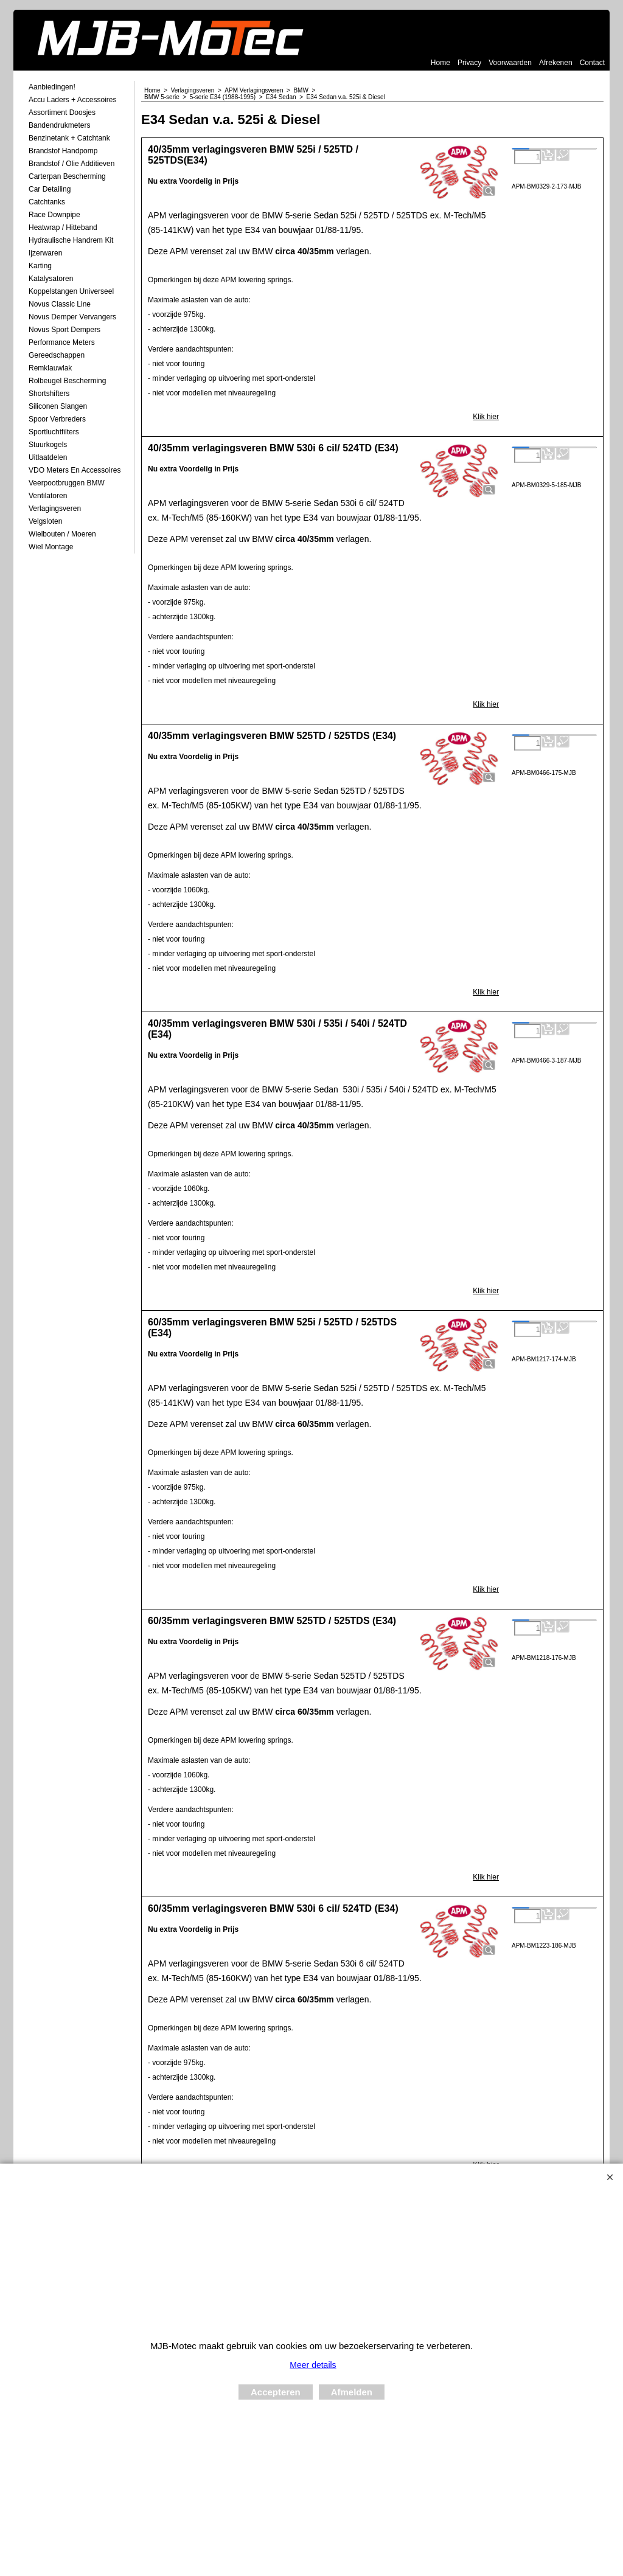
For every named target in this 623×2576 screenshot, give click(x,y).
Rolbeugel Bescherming (67, 381)
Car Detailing (50, 189)
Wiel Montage (51, 547)
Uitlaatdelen (48, 457)
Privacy (469, 62)
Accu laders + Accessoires (72, 99)
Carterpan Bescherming (67, 176)
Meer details (313, 2365)
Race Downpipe (54, 214)
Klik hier (486, 416)
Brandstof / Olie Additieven (71, 163)
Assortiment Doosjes (62, 112)
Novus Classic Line (60, 304)
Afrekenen (556, 62)
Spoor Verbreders (57, 419)
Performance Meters (62, 342)
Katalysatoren (51, 278)
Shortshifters (49, 393)
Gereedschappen (57, 355)
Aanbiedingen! (52, 87)
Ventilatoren (48, 495)
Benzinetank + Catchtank (69, 138)
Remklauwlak (50, 368)
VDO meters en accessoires (74, 470)
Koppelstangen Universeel (71, 291)
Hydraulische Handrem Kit (71, 240)
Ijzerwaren (45, 253)
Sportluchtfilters (54, 432)
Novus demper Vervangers (72, 317)
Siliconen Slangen (58, 406)
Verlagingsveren (55, 508)
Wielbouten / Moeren (62, 534)
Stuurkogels (48, 444)
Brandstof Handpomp (63, 151)
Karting (40, 266)
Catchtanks (47, 202)
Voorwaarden (510, 62)
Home (440, 62)
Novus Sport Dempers (64, 329)
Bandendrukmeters (59, 125)
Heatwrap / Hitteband (63, 227)
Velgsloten (45, 521)
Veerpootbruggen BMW (67, 483)
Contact (592, 62)
